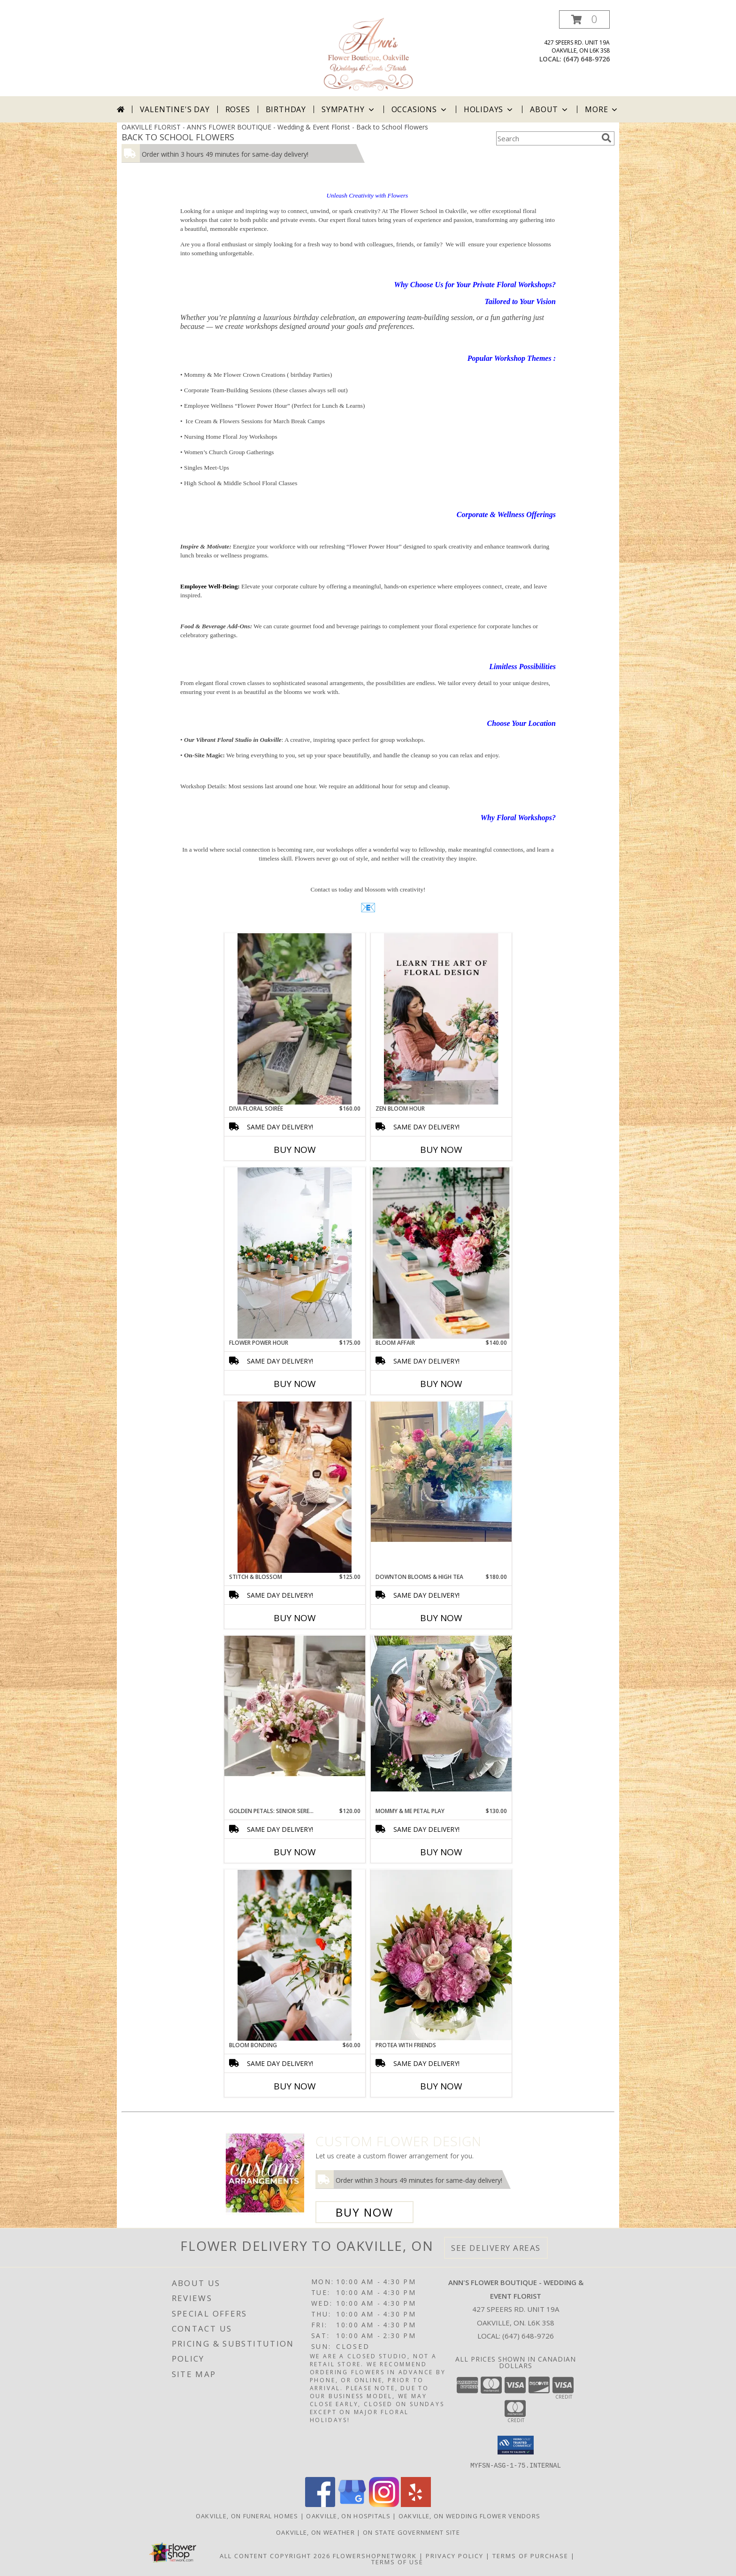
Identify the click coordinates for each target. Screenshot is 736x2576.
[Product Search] (547, 138)
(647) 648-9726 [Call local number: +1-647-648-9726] (586, 58)
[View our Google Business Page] (352, 2504)
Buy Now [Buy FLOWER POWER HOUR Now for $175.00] (295, 1384)
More (602, 109)
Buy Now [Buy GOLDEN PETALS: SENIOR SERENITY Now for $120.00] (295, 1852)
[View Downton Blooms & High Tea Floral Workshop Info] (441, 1472)
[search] (606, 138)
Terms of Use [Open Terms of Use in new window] (397, 2561)
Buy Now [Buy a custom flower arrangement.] (364, 2212)
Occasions (419, 109)
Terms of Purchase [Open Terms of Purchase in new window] (530, 2555)
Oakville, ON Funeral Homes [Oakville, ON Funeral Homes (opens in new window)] (247, 2515)
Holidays (489, 109)
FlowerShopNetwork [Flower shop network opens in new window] (375, 2555)
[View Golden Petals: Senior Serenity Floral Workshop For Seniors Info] (294, 1706)
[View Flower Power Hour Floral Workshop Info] (294, 1253)
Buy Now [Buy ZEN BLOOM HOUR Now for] (441, 1149)
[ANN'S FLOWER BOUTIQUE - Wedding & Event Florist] (367, 53)
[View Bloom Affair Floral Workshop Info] (441, 1253)
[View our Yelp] (416, 2504)
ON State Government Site (411, 2532)
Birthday (286, 109)
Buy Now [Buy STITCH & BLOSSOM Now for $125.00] (295, 1618)
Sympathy (349, 109)
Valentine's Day (175, 109)
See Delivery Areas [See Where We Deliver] (496, 2247)
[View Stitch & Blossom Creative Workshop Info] (294, 1487)
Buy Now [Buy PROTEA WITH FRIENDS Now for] (441, 2086)
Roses (237, 109)
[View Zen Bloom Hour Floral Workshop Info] (441, 1019)
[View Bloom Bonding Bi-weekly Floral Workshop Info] (294, 1955)
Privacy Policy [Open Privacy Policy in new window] (454, 2555)
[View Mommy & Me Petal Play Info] (441, 1714)
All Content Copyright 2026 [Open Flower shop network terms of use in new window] (275, 2555)
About (549, 109)
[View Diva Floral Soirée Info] (294, 1019)
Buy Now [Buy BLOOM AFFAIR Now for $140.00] (441, 1384)
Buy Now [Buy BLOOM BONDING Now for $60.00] (295, 2086)
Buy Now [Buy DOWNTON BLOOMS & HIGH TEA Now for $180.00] (441, 1618)
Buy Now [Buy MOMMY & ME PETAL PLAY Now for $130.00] (441, 1852)
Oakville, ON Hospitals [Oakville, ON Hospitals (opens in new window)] (348, 2515)
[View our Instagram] (384, 2504)
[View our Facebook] (320, 2504)
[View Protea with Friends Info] (441, 1955)
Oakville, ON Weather (315, 2532)
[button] (584, 19)
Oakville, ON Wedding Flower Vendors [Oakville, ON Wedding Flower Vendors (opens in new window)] (470, 2515)
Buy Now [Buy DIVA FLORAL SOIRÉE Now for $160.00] (295, 1149)
